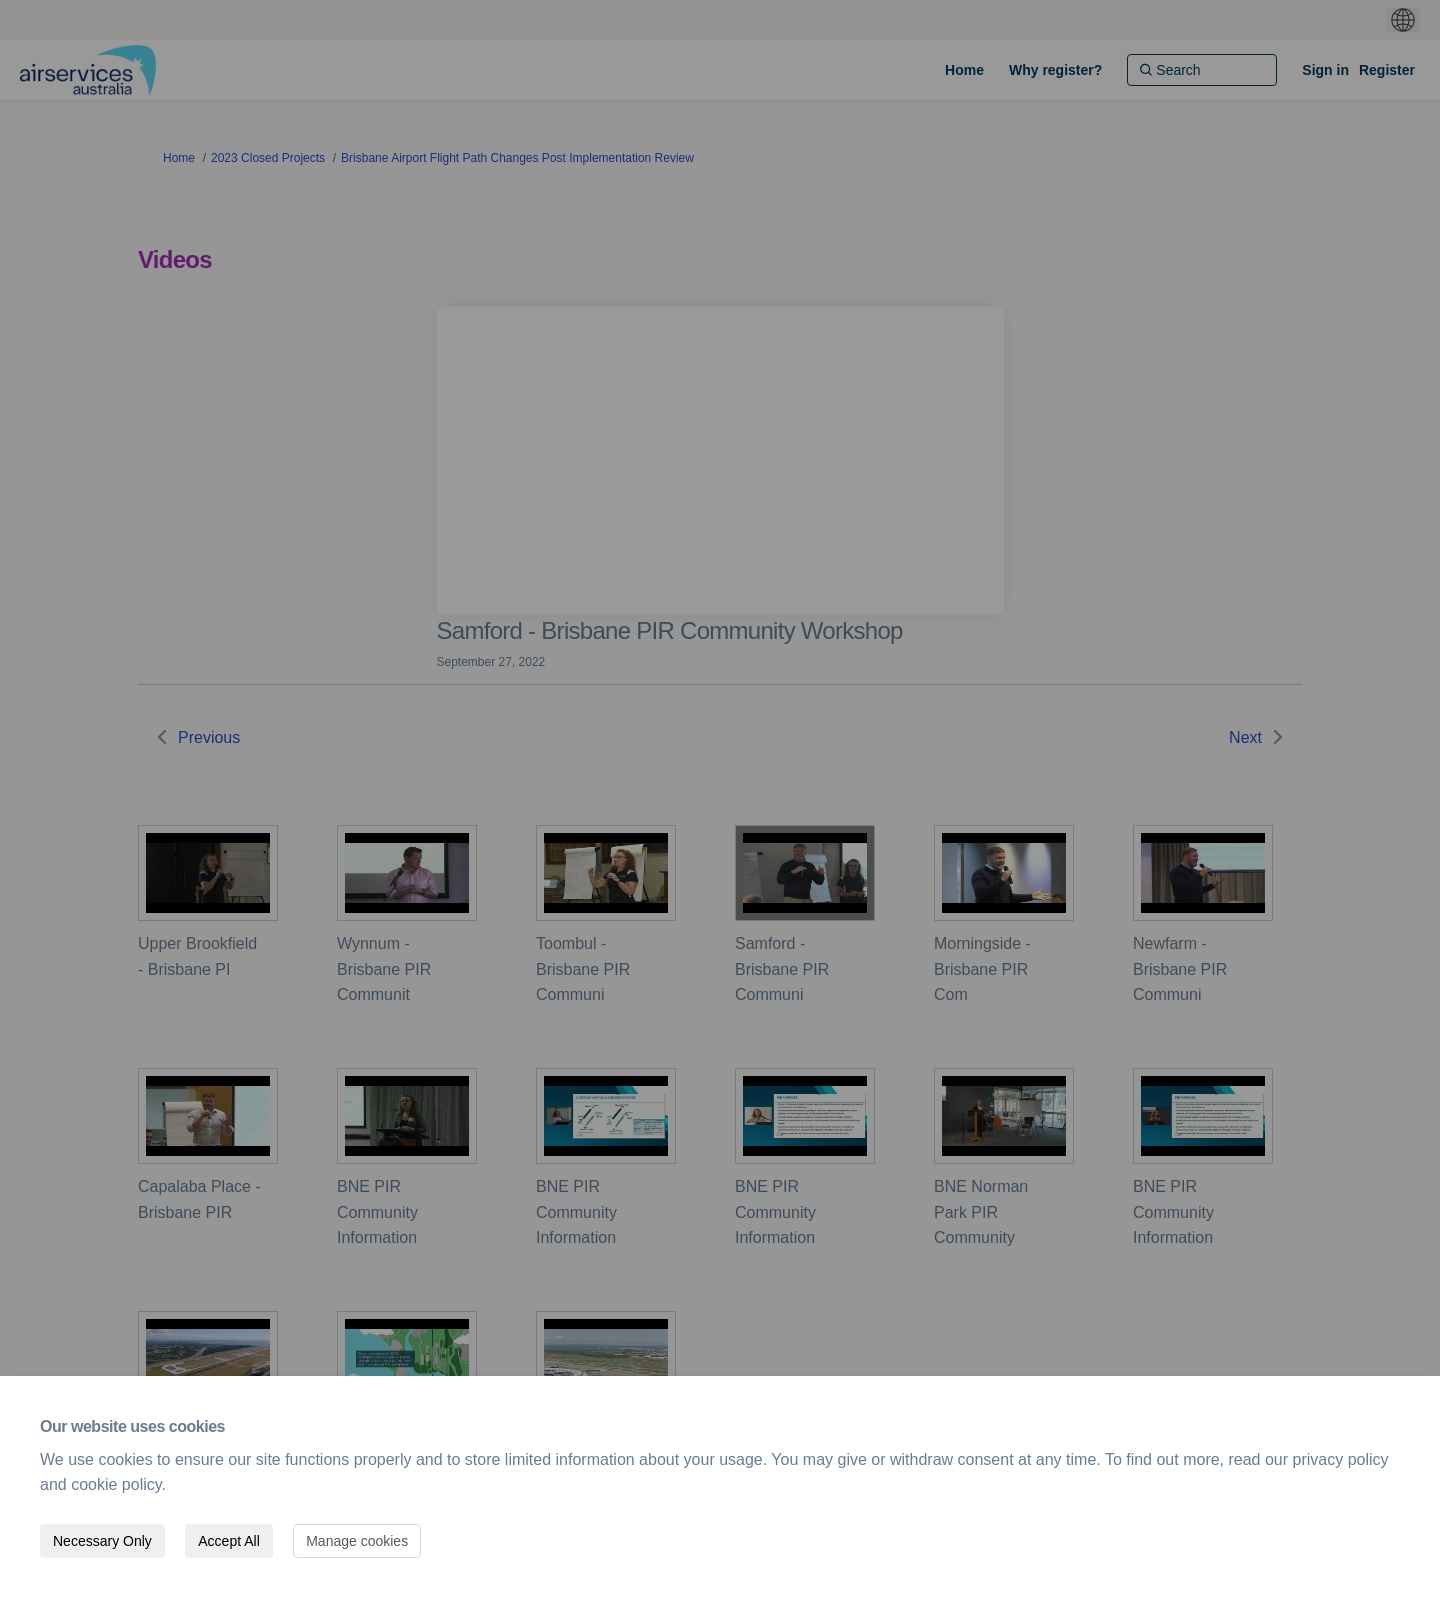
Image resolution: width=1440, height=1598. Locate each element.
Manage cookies (357, 1541)
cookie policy (116, 1484)
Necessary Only (102, 1541)
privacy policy (1341, 1459)
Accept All (228, 1541)
